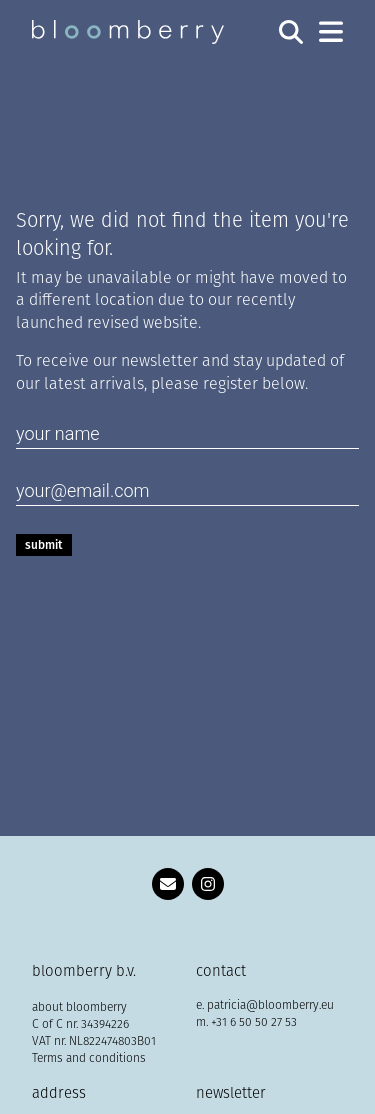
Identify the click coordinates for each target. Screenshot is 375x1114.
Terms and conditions (89, 1059)
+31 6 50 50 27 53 (254, 1023)
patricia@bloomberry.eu (270, 1006)
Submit (44, 545)
